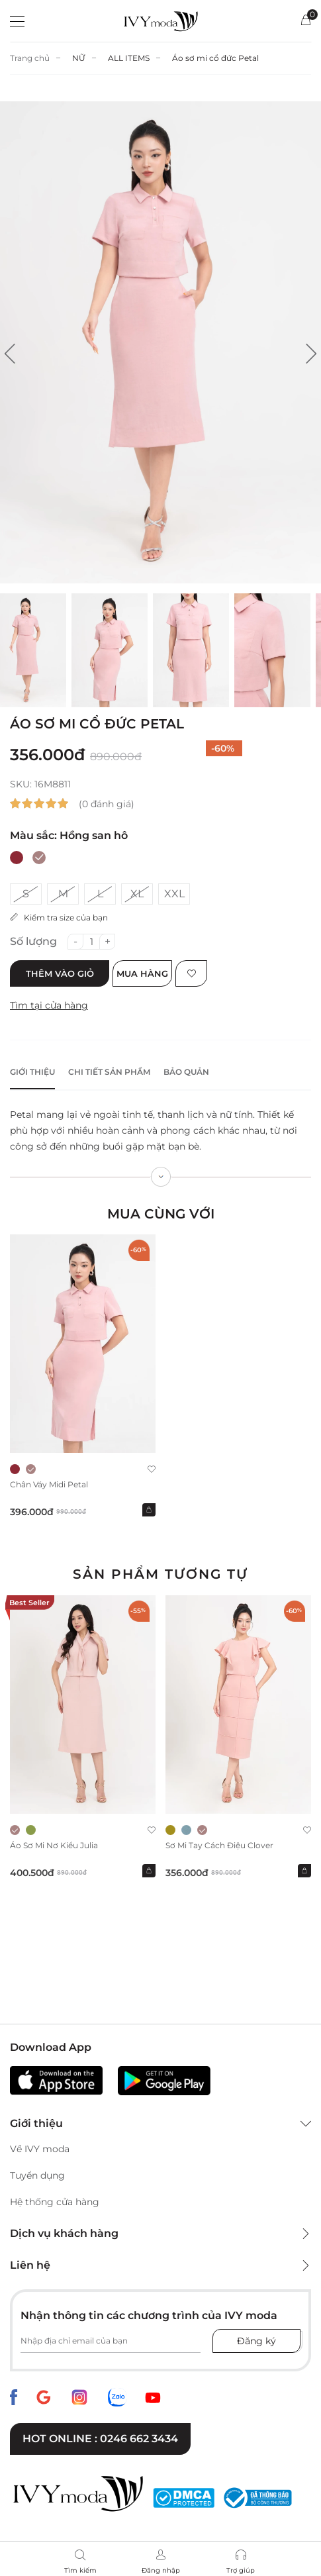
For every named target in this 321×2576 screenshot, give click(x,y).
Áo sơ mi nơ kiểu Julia (54, 1845)
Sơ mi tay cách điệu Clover (219, 1845)
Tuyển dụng (37, 2175)
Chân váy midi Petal (49, 1484)
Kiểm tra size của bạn (59, 917)
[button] (10, 354)
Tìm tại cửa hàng (49, 1005)
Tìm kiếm (80, 2570)
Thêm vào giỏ (60, 973)
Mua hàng (142, 973)
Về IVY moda (39, 2149)
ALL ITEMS (129, 58)
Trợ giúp (240, 2570)
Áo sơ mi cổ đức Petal (215, 58)
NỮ (78, 58)
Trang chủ (30, 58)
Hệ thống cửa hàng (54, 2202)
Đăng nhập (161, 2570)
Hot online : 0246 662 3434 (100, 2438)
